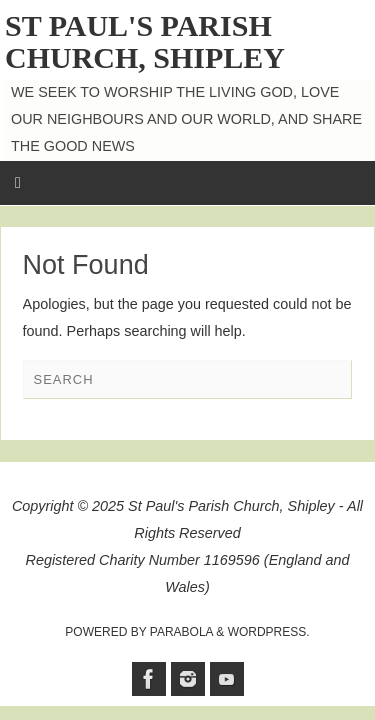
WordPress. (269, 632)
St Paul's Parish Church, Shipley (145, 42)
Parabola (181, 632)
